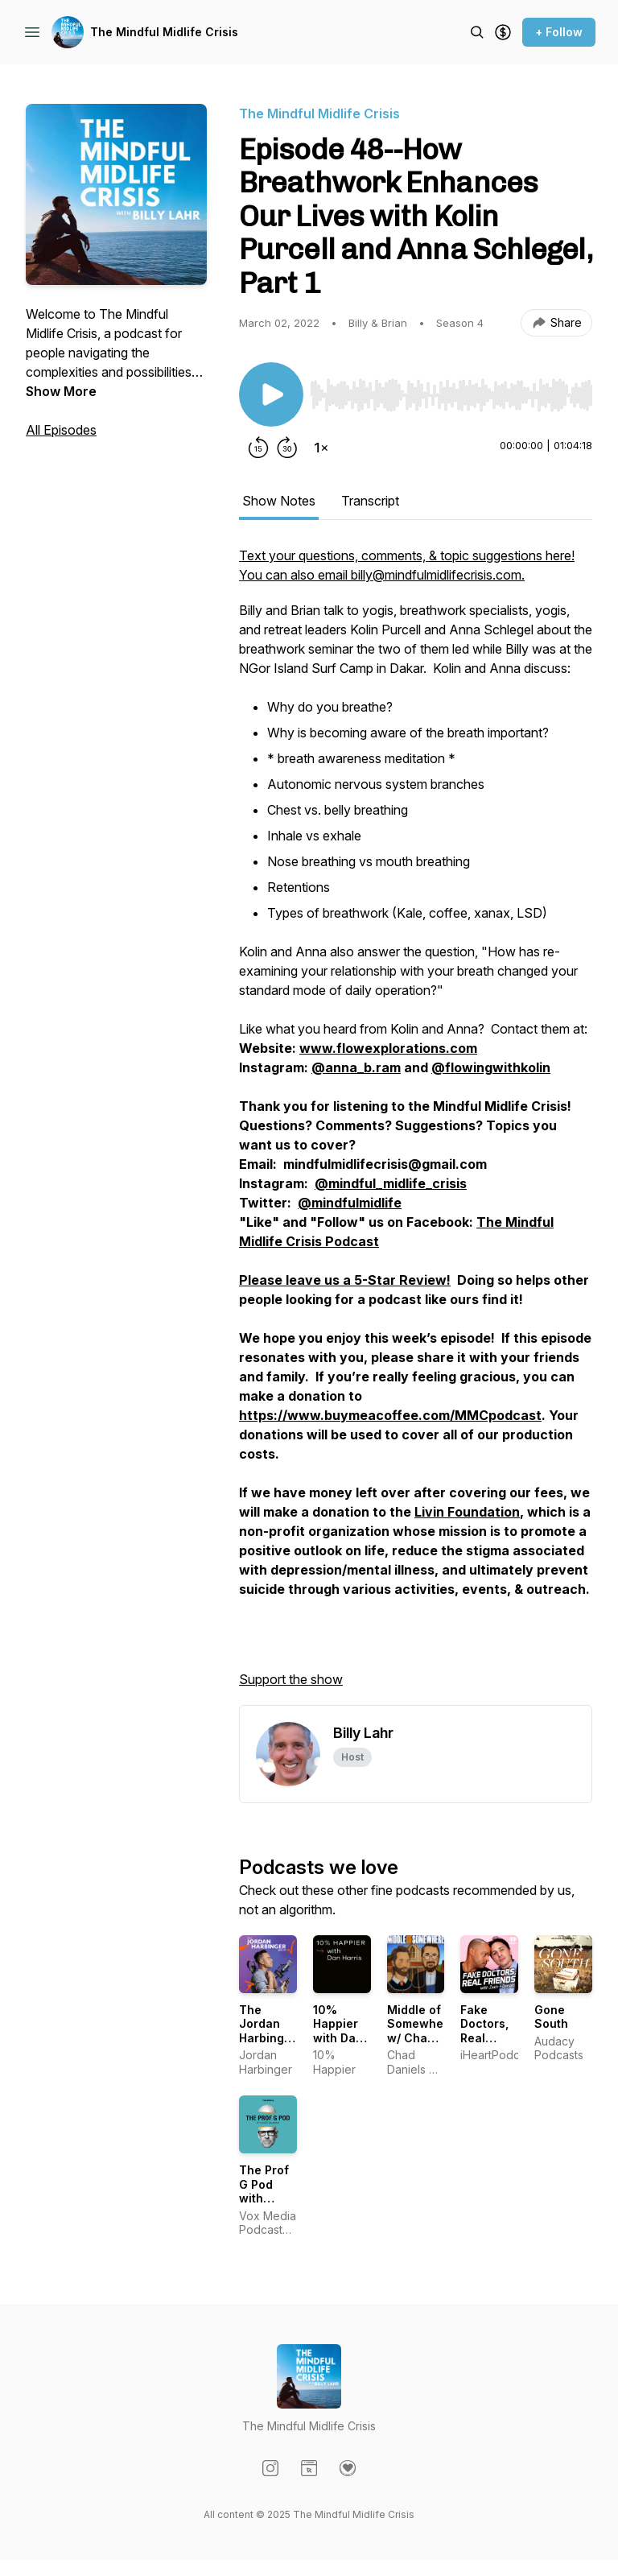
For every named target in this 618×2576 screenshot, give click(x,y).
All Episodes (61, 430)
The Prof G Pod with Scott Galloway (265, 2198)
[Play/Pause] (271, 394)
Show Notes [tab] (278, 501)
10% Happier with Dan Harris (338, 2031)
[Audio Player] (451, 390)
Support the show (291, 1679)
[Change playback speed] (321, 447)
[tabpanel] (415, 1125)
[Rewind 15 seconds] (258, 447)
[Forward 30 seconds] (287, 447)
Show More (61, 391)
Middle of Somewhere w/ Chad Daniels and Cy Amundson (421, 2045)
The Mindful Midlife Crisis (164, 32)
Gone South (551, 2017)
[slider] (451, 395)
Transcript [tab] (370, 501)
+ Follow (559, 32)
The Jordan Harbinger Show (267, 2031)
